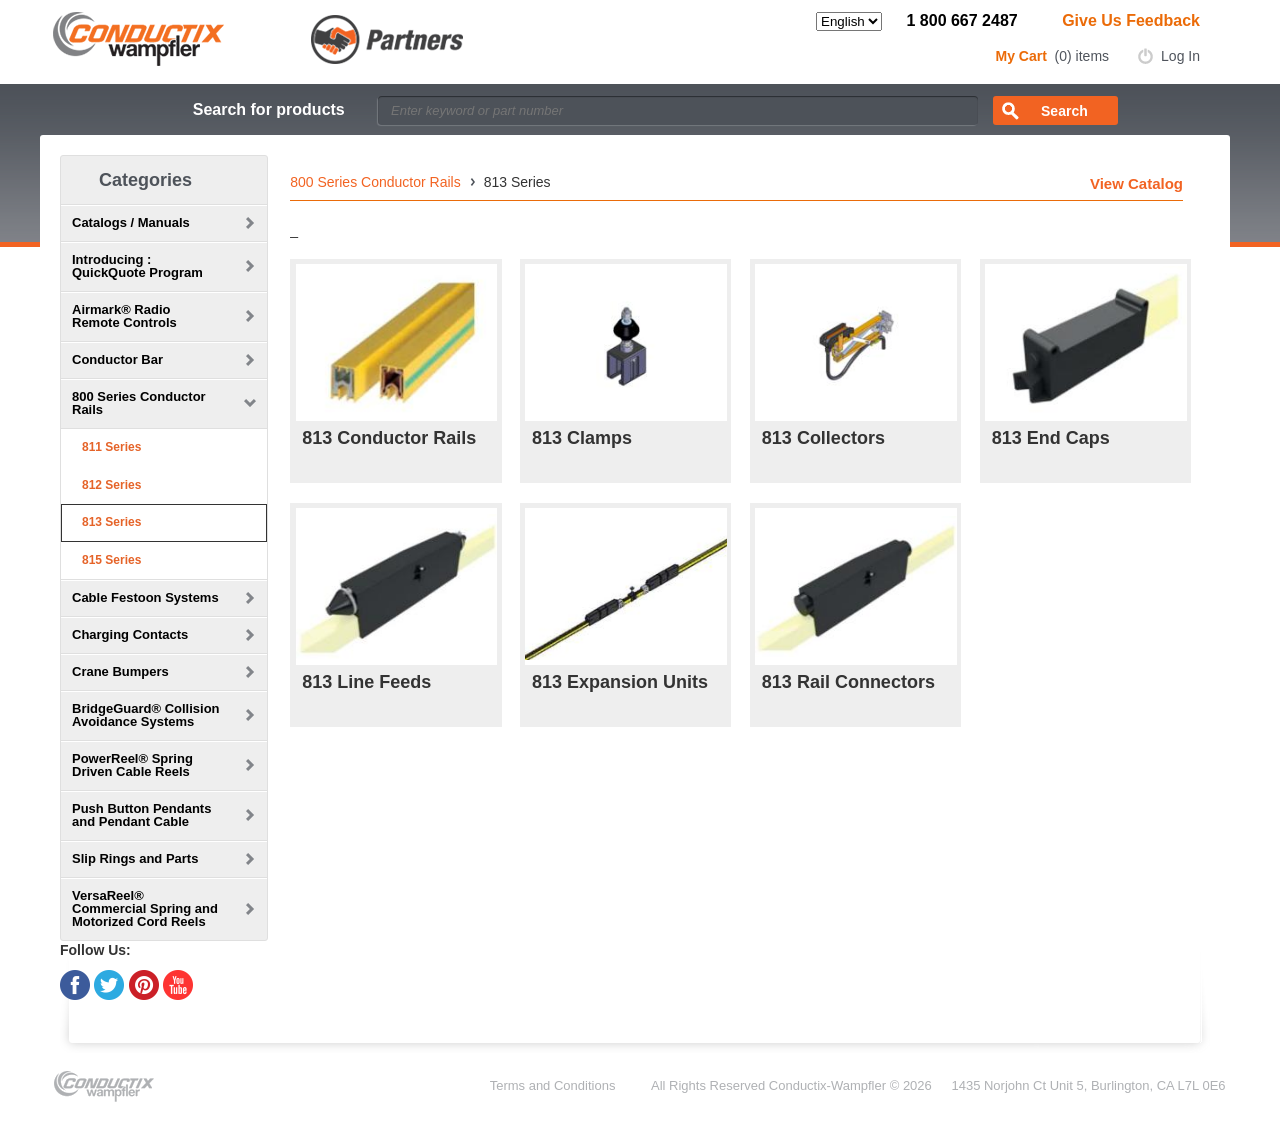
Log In (1180, 56)
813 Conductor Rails (389, 438)
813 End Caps (1051, 438)
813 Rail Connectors (848, 682)
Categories (145, 180)
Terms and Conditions (553, 1085)
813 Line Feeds (366, 682)
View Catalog (1136, 183)
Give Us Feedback (1131, 20)
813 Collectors (823, 438)
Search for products (269, 109)
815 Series (111, 560)
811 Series (111, 447)
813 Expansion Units (620, 682)
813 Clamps (582, 438)
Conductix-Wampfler (827, 1085)
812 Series (111, 485)
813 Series (111, 522)
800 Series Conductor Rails (375, 182)
